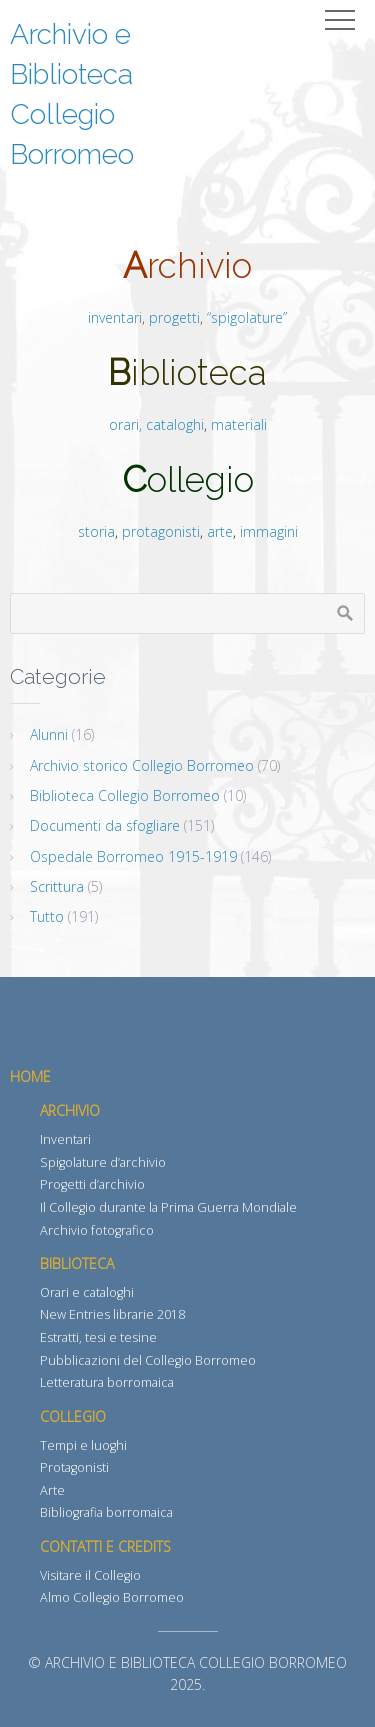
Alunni (49, 734)
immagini (267, 531)
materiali (239, 424)
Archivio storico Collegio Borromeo (142, 765)
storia (96, 531)
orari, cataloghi (156, 424)
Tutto (47, 916)
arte (220, 531)
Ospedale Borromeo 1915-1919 (133, 856)
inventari (115, 317)
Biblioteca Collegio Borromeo (125, 795)
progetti (174, 317)
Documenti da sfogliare (105, 825)
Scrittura (57, 886)
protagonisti (161, 531)
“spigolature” (247, 317)
